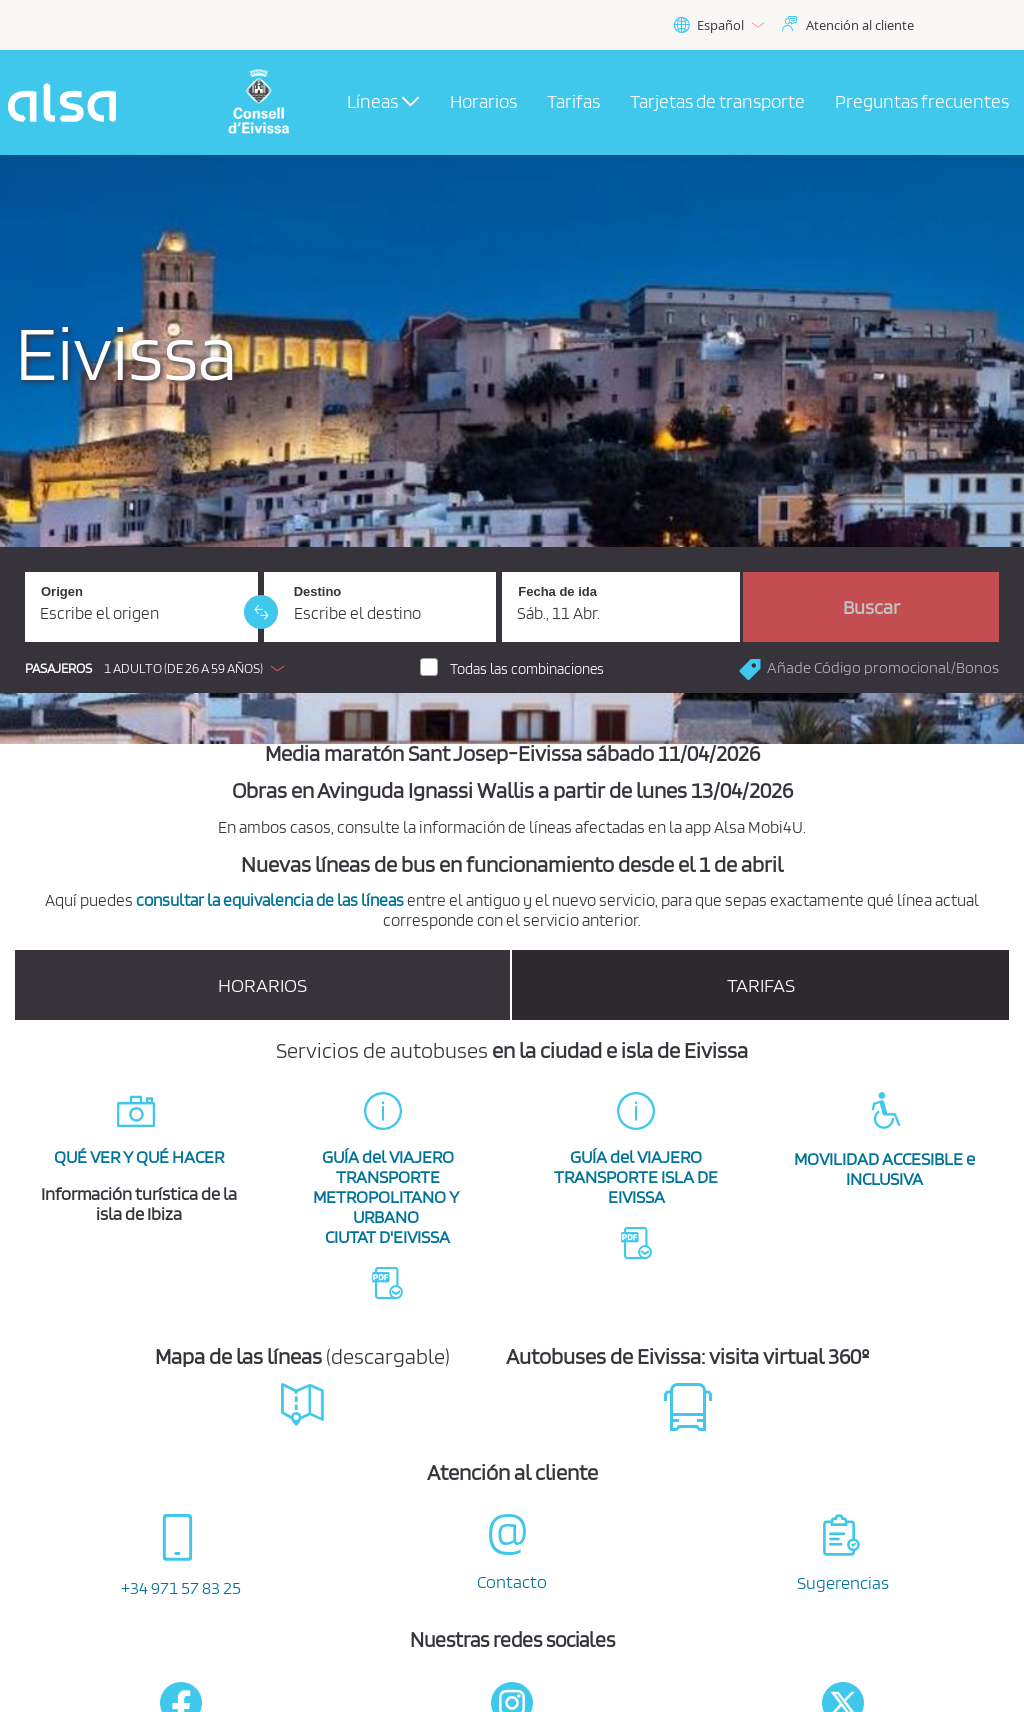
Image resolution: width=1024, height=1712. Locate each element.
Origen (62, 591)
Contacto (512, 1581)
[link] (261, 612)
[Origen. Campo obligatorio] (141, 607)
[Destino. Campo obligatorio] (380, 607)
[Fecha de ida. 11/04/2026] (621, 607)
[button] (159, 668)
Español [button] (718, 25)
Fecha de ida (557, 591)
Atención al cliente (860, 25)
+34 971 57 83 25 (181, 1587)
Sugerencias (843, 1582)
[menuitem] (483, 103)
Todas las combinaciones (527, 669)
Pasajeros (58, 668)
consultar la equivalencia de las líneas (270, 900)
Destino (318, 591)
